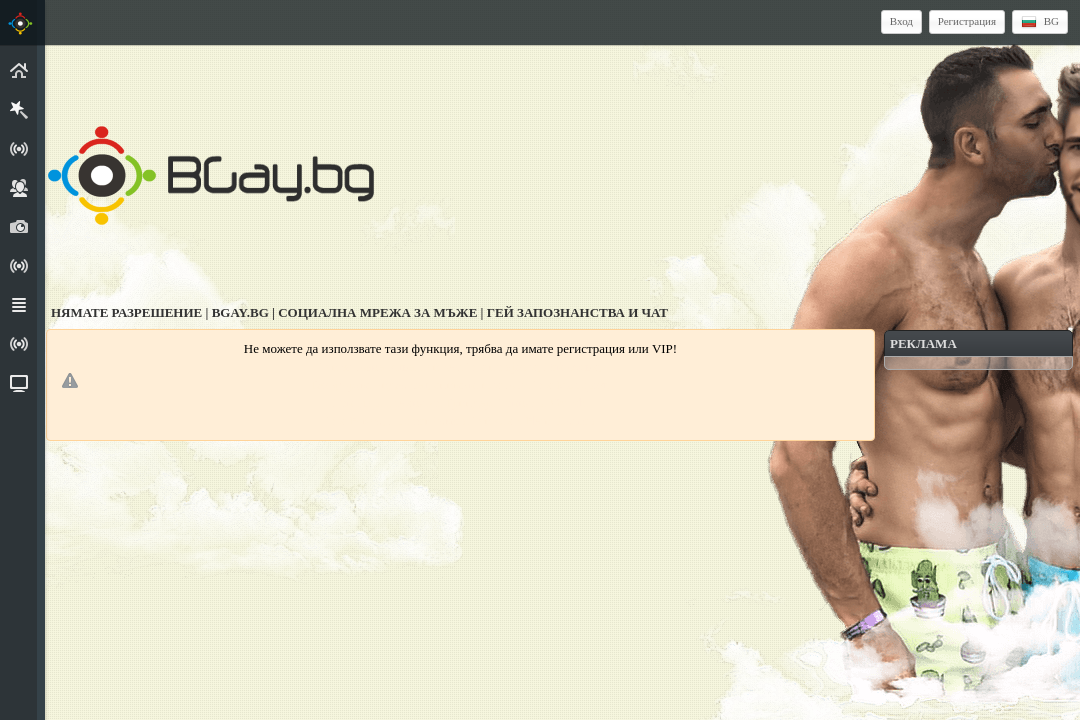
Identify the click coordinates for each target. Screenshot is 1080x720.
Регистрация (967, 21)
